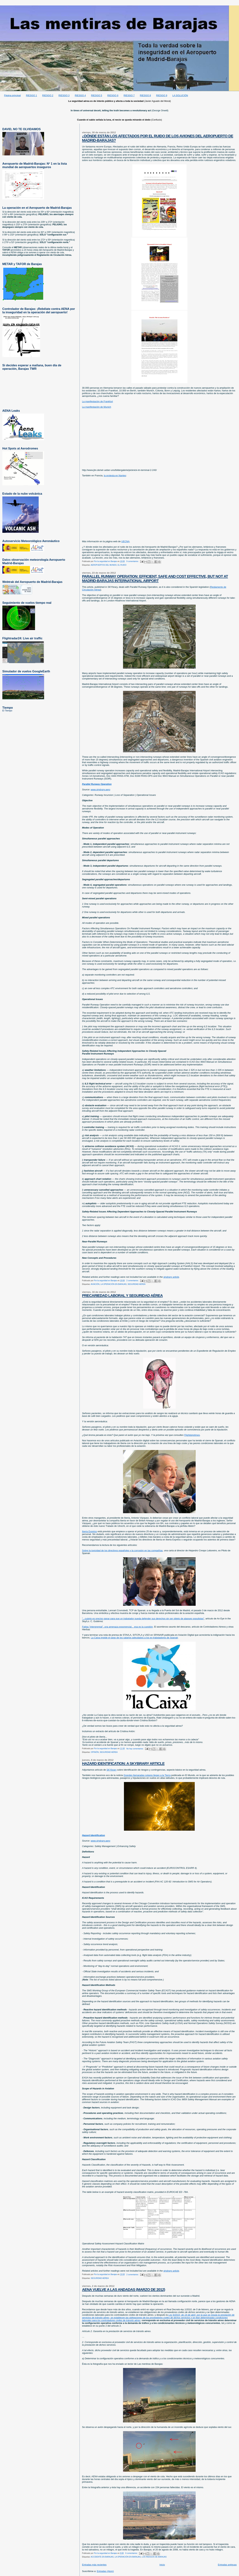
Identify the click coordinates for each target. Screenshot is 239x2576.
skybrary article (171, 1277)
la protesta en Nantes (115, 475)
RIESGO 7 (129, 95)
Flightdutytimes (192, 1435)
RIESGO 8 (145, 95)
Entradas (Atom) (105, 2571)
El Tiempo (7, 710)
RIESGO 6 (112, 95)
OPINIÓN (95, 1752)
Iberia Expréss (89, 1531)
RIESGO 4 (80, 95)
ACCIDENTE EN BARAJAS (102, 2557)
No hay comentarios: (135, 1749)
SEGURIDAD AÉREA (136, 1284)
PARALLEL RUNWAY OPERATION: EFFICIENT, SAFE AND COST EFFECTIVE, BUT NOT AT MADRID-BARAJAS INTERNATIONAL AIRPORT (155, 578)
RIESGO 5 (96, 95)
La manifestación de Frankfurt (97, 401)
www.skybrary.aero (100, 789)
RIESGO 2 (47, 95)
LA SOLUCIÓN (180, 95)
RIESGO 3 (64, 95)
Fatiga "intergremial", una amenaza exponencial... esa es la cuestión (117, 1626)
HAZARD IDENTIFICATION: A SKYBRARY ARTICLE (123, 1763)
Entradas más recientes (94, 2564)
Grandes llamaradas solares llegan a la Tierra (147, 1775)
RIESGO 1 (31, 95)
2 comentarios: (132, 1281)
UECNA (125, 541)
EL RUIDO (122, 565)
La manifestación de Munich (96, 407)
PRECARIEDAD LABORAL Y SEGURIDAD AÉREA (122, 1295)
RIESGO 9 (161, 95)
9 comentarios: (132, 561)
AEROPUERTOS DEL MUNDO (104, 565)
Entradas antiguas (227, 2564)
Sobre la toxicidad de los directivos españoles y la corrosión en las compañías (122, 1550)
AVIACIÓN (95, 1284)
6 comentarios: (131, 2553)
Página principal (12, 95)
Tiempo (7, 707)
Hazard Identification (93, 1835)
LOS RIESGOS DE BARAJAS (154, 2557)
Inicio (162, 2564)
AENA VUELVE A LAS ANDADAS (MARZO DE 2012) (123, 2289)
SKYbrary (112, 1769)
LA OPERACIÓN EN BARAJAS (113, 1284)
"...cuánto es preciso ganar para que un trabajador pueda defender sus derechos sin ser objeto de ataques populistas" (143, 1618)
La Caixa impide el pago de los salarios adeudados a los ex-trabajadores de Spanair (134, 1637)
